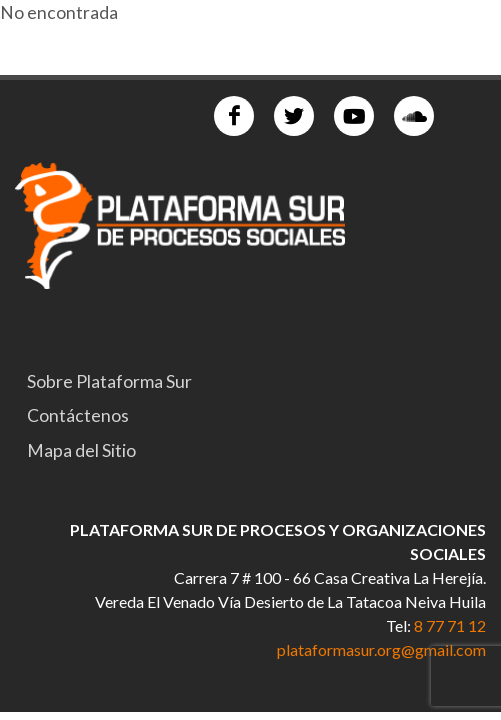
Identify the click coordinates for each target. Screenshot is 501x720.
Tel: (400, 625)
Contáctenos (78, 415)
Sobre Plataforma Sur (109, 381)
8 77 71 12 (450, 625)
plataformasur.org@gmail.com (381, 649)
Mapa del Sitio (81, 450)
